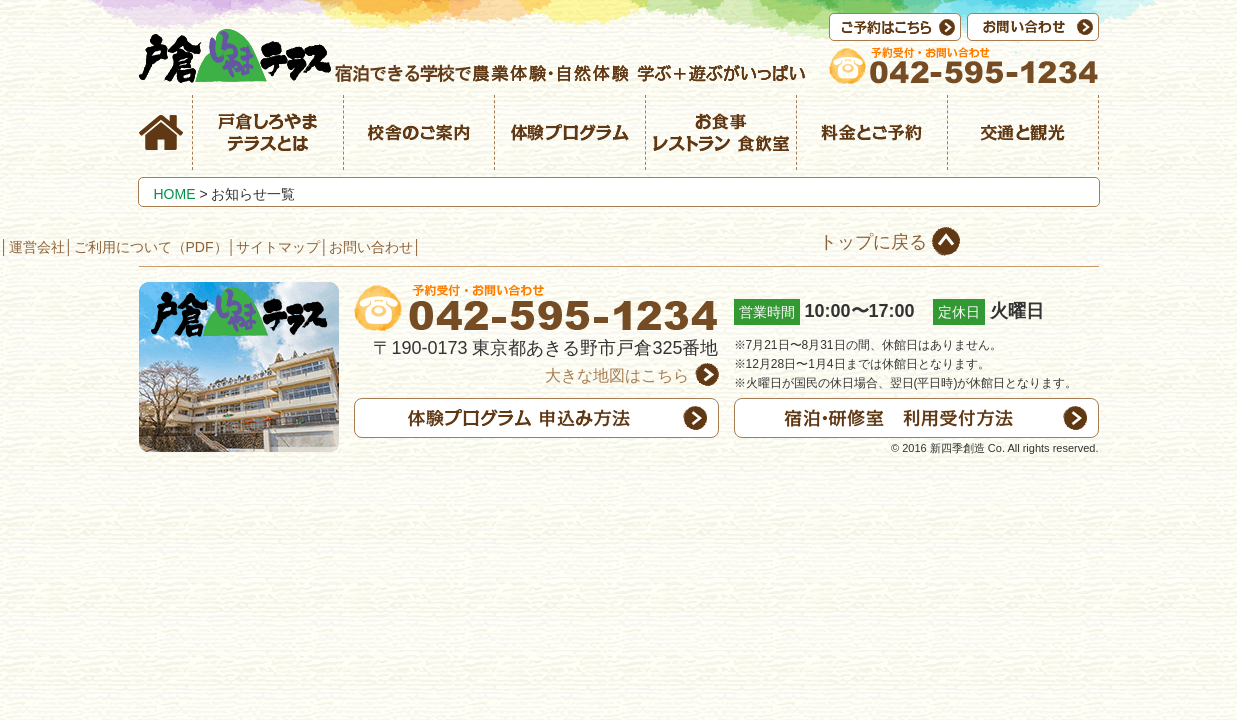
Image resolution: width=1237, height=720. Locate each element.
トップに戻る (873, 242)
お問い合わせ (371, 247)
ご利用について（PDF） (151, 247)
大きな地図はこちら (617, 375)
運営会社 (37, 247)
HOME (175, 194)
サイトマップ (278, 247)
